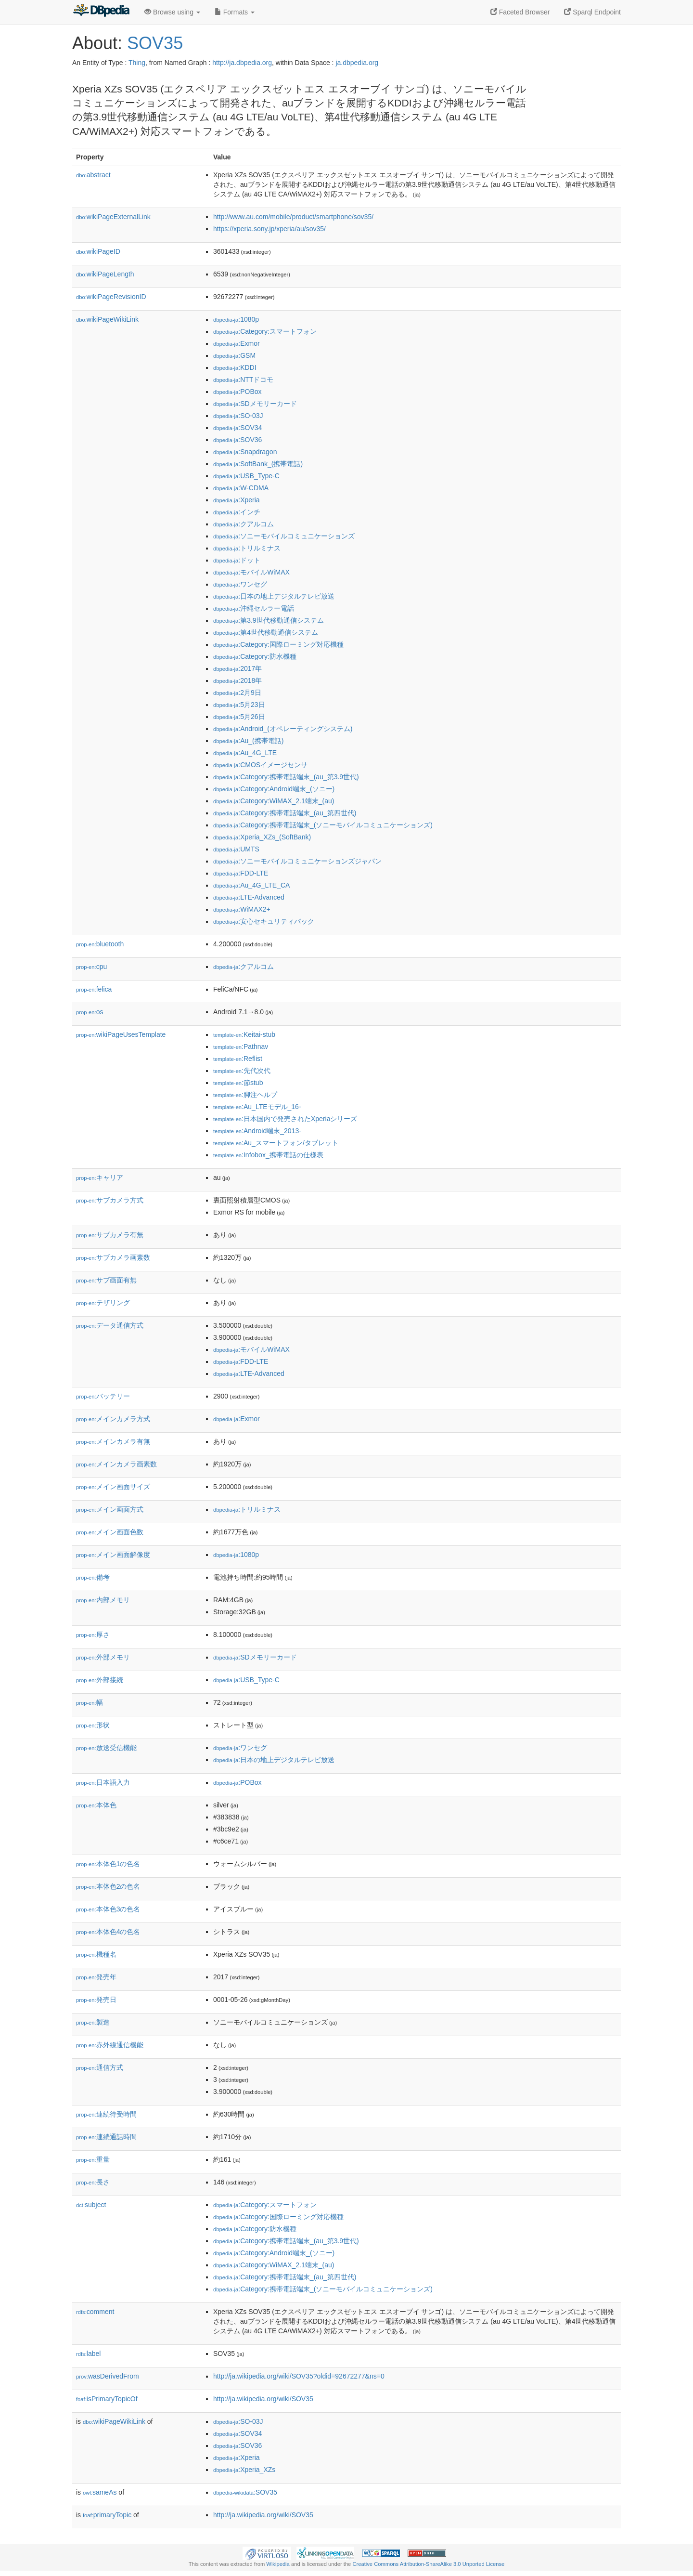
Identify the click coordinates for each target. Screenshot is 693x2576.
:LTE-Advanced (248, 897)
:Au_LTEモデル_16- (257, 1107)
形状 (93, 1725)
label (88, 2353)
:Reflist (237, 1058)
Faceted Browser (520, 12)
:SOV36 (237, 440)
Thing (136, 62)
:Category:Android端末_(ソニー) (273, 789)
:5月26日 (239, 716)
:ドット (236, 560)
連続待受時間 (106, 2114)
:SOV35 (245, 2492)
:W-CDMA (241, 488)
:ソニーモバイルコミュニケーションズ (284, 536)
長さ (93, 2182)
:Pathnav (240, 1046)
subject (91, 2205)
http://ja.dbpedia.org (242, 62)
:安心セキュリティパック (263, 921)
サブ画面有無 (106, 1280)
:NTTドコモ (243, 379)
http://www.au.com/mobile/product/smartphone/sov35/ (293, 217)
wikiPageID (98, 251)
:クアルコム (243, 524)
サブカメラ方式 (109, 1200)
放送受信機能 (106, 1748)
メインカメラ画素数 (116, 1464)
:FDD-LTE (240, 873)
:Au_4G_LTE (245, 753)
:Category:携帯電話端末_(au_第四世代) (284, 813)
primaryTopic (107, 2515)
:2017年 (237, 668)
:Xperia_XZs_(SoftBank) (262, 837)
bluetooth (100, 944)
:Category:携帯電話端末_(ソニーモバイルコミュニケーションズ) (323, 825)
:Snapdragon (245, 452)
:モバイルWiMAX (251, 572)
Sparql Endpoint (592, 12)
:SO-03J (238, 415)
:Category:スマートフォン (265, 331)
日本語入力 (103, 1782)
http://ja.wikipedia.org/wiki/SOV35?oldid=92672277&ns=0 (299, 2376)
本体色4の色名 (108, 1931)
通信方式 (99, 2067)
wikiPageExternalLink (113, 217)
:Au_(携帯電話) (248, 741)
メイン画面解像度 (113, 1554)
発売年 (96, 1977)
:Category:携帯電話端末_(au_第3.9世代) (286, 777)
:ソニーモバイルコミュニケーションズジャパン (297, 861)
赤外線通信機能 (109, 2045)
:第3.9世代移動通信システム (268, 620)
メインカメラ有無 (113, 1441)
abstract (93, 175)
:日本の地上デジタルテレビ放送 (273, 596)
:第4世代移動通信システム (265, 632)
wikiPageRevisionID (111, 297)
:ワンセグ (240, 584)
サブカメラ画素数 (113, 1257)
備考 (93, 1577)
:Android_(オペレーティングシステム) (283, 728)
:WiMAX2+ (241, 909)
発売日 (96, 1999)
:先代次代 (241, 1070)
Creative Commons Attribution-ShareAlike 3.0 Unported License (428, 2564)
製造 (93, 2022)
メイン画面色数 (109, 1532)
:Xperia (236, 500)
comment (95, 2311)
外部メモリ (103, 1657)
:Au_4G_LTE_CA (251, 885)
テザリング (103, 1303)
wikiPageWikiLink (107, 319)
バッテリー (103, 1396)
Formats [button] (235, 12)
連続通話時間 (106, 2137)
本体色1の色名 (108, 1864)
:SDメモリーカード (255, 403)
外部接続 (99, 1680)
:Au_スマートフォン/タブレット (275, 1143)
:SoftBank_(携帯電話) (258, 464)
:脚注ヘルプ (245, 1094)
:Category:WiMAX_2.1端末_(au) (273, 801)
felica (94, 989)
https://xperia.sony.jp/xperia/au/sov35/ (269, 229)
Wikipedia (278, 2564)
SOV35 (155, 43)
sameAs (99, 2492)
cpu (91, 966)
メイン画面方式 (109, 1509)
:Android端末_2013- (257, 1131)
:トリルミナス (247, 548)
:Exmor (236, 343)
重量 (93, 2159)
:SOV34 (237, 428)
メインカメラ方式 (113, 1419)
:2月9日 (237, 692)
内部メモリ (103, 1600)
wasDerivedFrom (107, 2376)
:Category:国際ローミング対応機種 (278, 644)
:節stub (238, 1082)
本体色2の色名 (108, 1886)
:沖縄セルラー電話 (253, 608)
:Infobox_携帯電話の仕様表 (268, 1155)
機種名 (96, 1954)
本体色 (96, 1805)
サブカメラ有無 (109, 1235)
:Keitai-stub (244, 1034)
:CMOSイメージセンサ (260, 765)
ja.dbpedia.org (356, 62)
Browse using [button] (172, 12)
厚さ (93, 1634)
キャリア (99, 1177)
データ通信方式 (109, 1325)
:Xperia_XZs (244, 2469)
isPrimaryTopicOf (107, 2399)
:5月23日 (239, 704)
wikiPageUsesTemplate (121, 1034)
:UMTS (236, 849)
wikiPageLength (105, 274)
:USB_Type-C (246, 476)
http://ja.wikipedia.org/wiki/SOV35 (263, 2399)
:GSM (234, 355)
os (89, 1012)
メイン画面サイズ (113, 1487)
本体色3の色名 (108, 1909)
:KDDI (235, 367)
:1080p (236, 319)
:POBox (237, 391)
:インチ (236, 512)
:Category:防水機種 (254, 656)
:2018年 (237, 680)
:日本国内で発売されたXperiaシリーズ (285, 1119)
